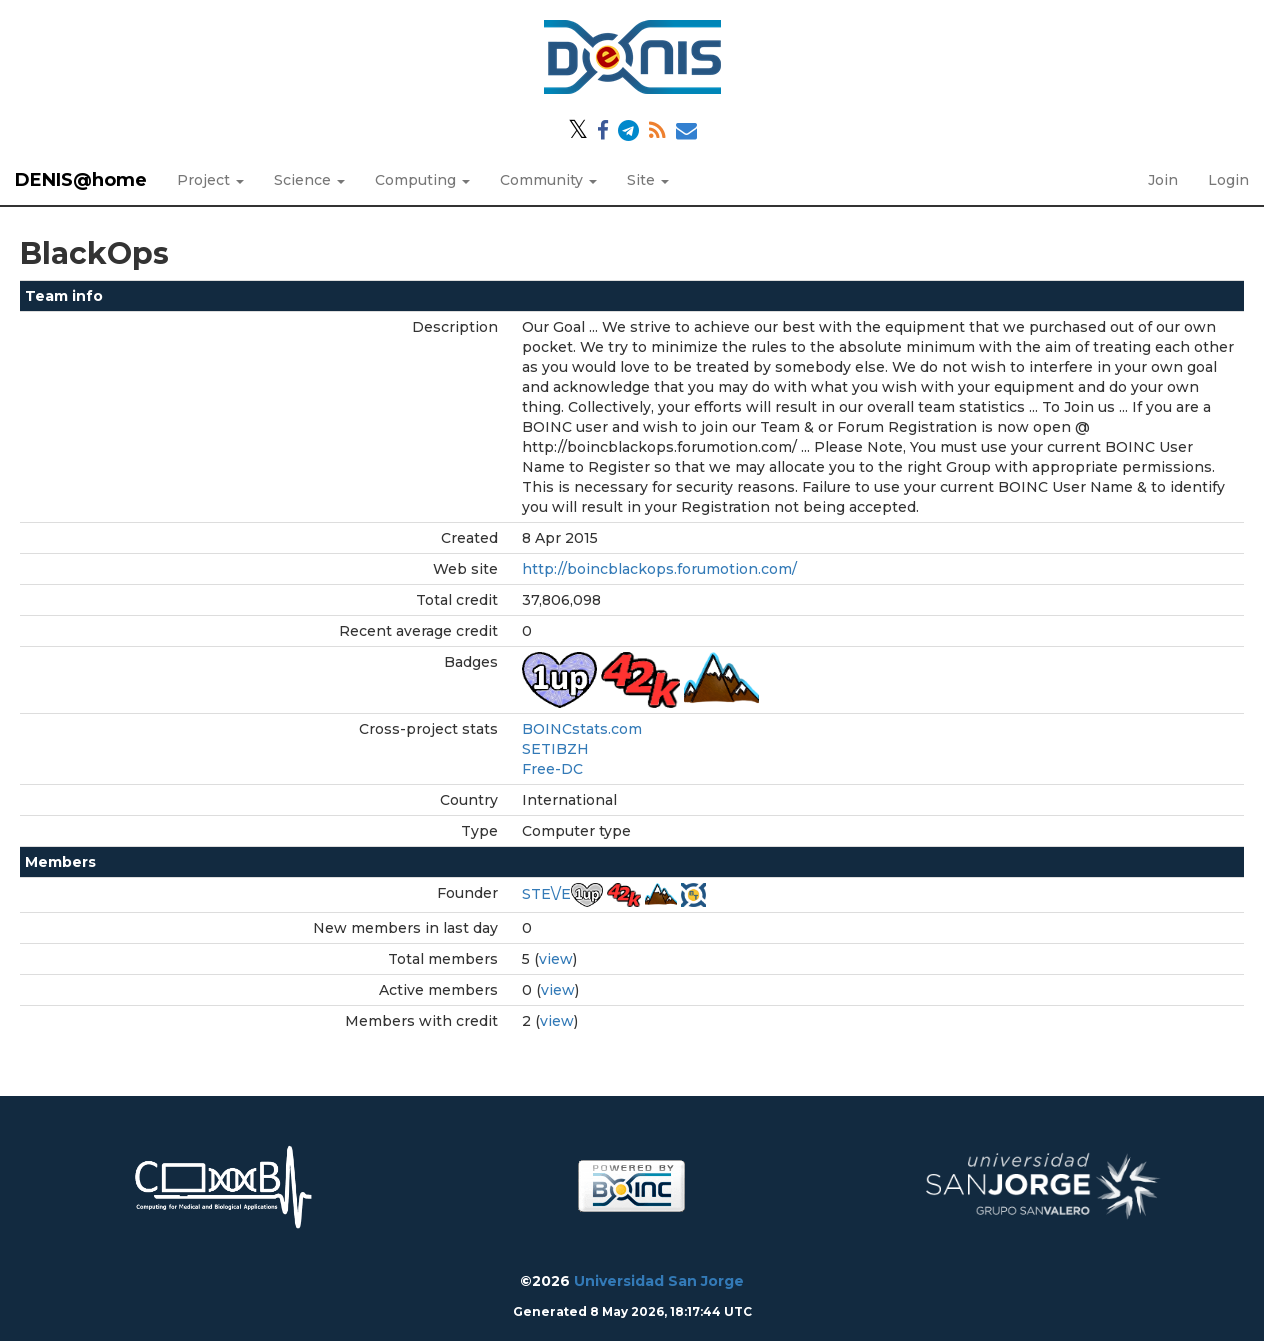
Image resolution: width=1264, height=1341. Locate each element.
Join (1163, 180)
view (556, 959)
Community (548, 180)
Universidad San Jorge (659, 1281)
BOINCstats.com (582, 729)
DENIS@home (81, 180)
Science (309, 180)
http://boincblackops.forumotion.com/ (659, 569)
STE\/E (546, 894)
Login (1228, 180)
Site (648, 180)
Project (210, 180)
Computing (422, 180)
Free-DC (552, 769)
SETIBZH (555, 749)
